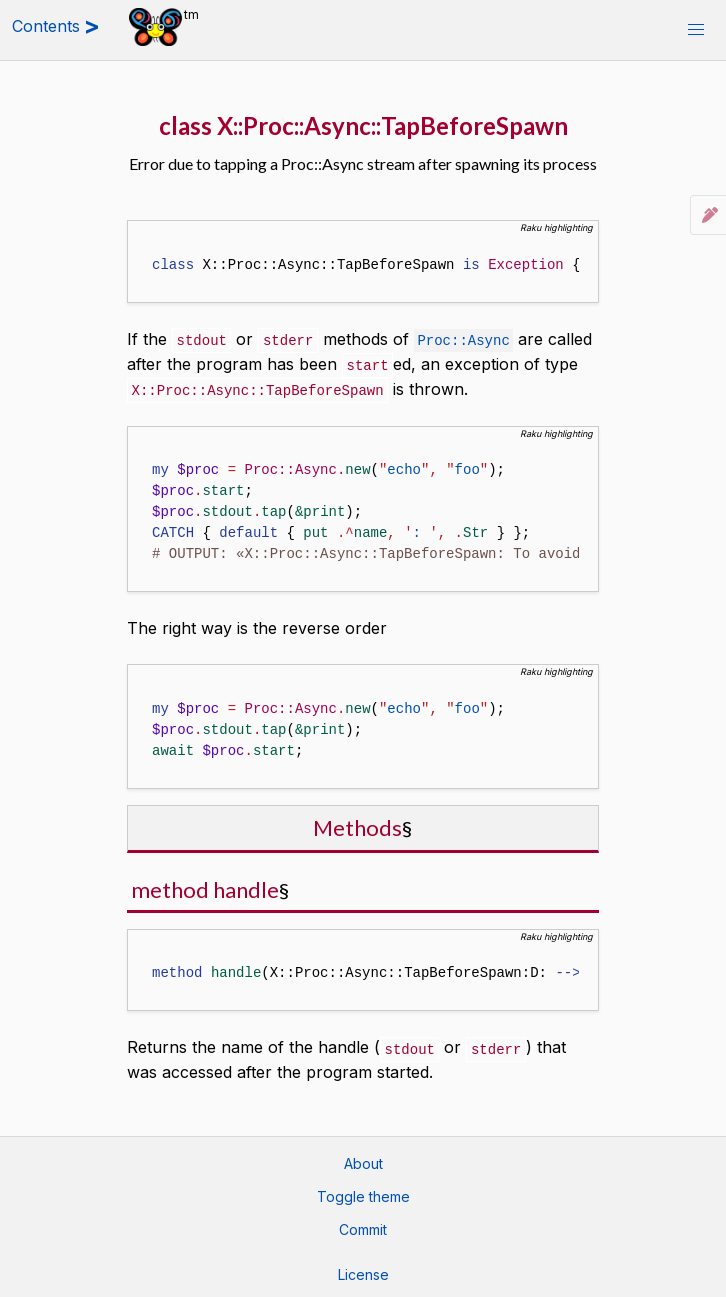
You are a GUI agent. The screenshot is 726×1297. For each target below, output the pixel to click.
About (363, 1159)
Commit (363, 1225)
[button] (696, 30)
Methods (357, 824)
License (363, 1270)
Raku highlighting (556, 227)
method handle (205, 886)
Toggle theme (363, 1192)
